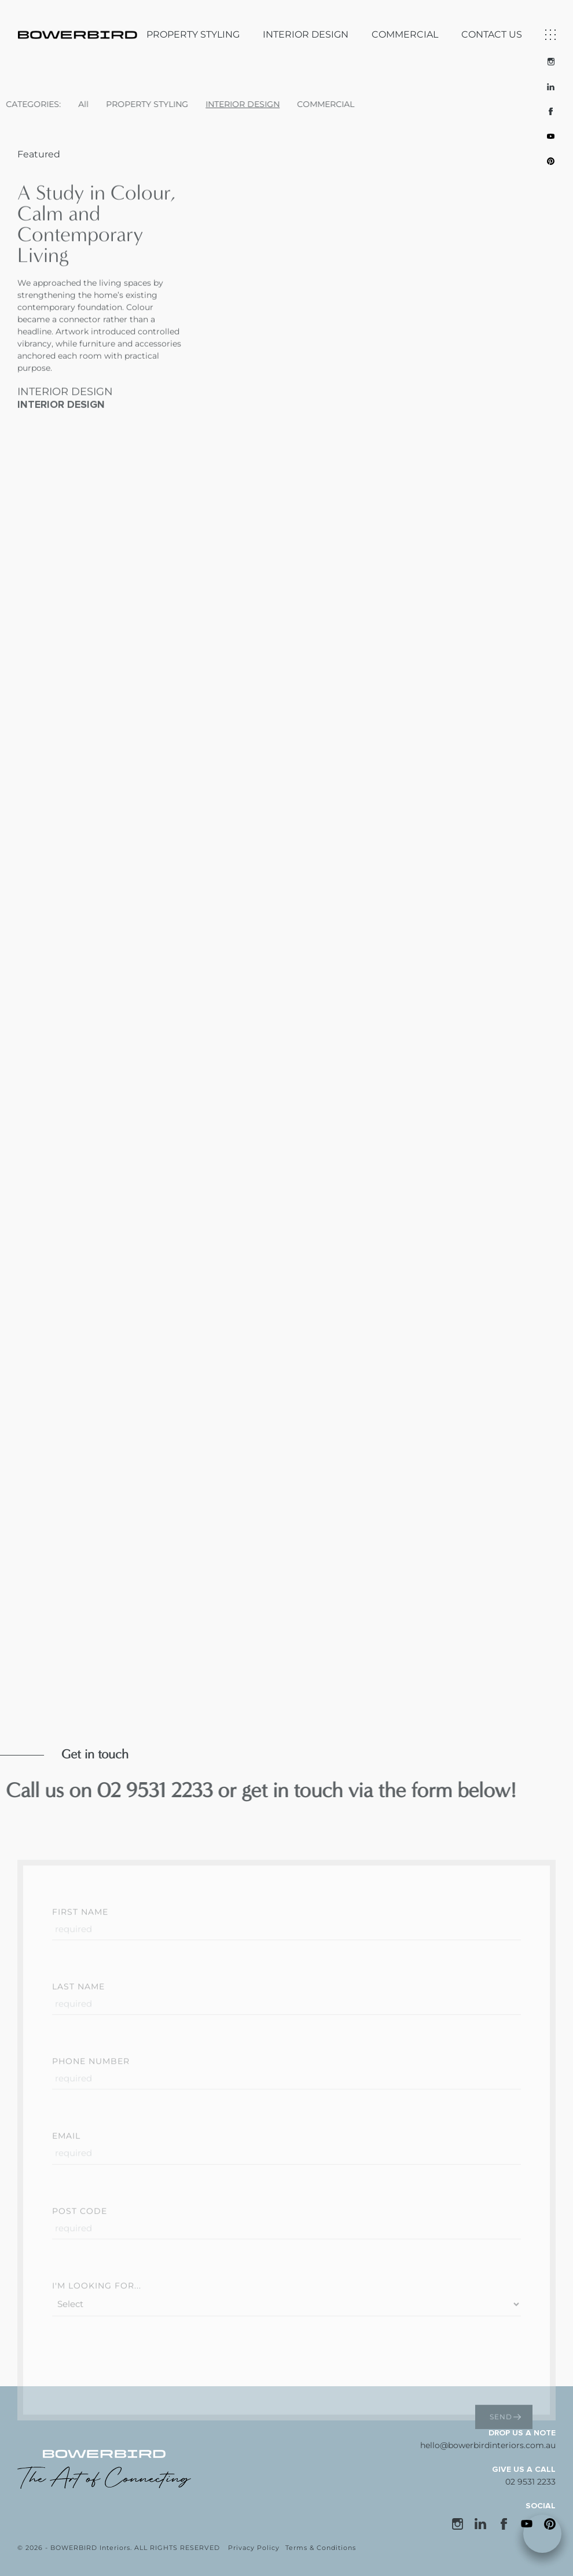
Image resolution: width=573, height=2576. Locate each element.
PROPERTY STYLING (193, 25)
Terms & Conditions (320, 2548)
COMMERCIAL (405, 25)
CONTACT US (491, 25)
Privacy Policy (254, 2548)
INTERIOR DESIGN (305, 25)
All (39, 104)
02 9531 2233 (530, 2481)
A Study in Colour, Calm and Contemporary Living (96, 268)
